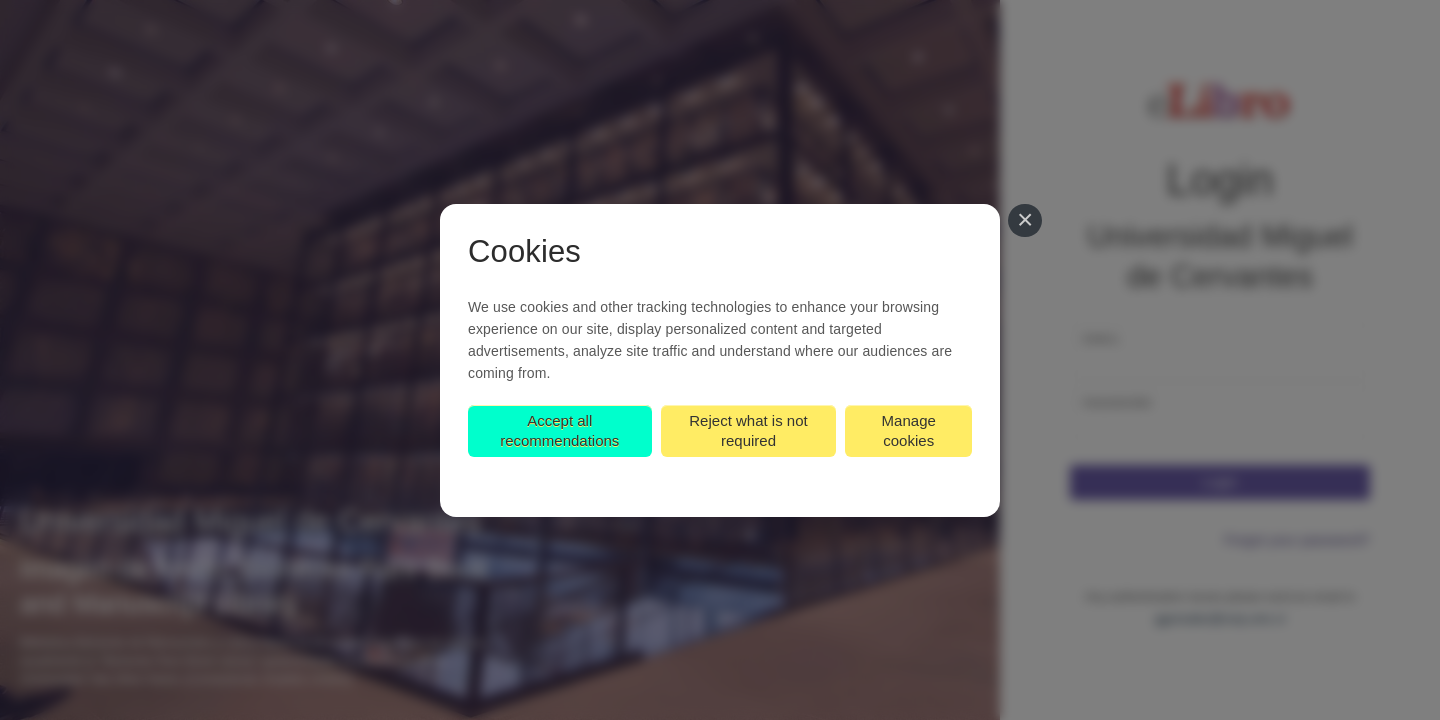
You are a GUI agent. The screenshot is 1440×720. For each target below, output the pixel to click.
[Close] (1025, 221)
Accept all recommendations (559, 430)
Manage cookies (909, 430)
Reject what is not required (748, 430)
